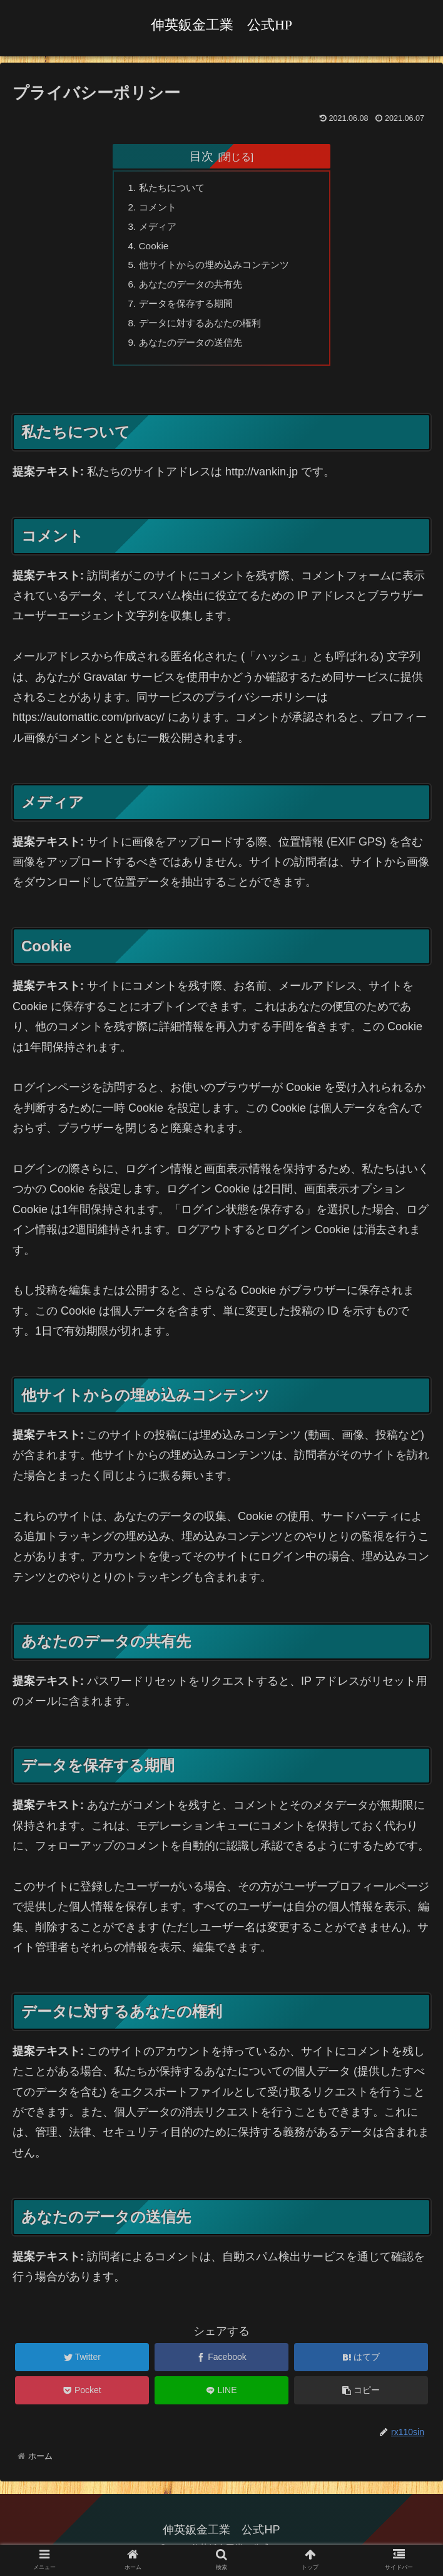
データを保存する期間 (190, 310)
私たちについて (175, 188)
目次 (201, 156)
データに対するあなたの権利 (205, 330)
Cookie (155, 249)
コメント (160, 208)
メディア (160, 229)
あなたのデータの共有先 (195, 290)
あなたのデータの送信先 (195, 350)
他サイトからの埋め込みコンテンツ (220, 269)
